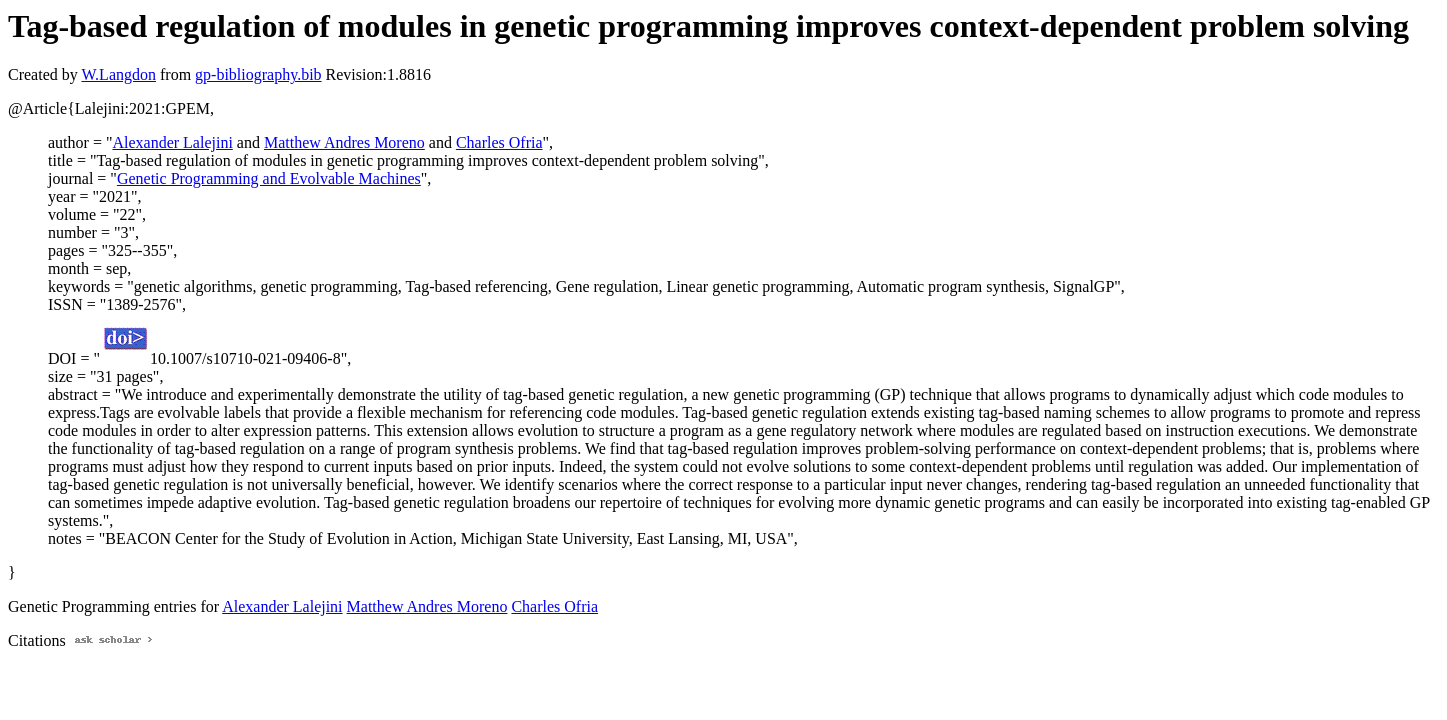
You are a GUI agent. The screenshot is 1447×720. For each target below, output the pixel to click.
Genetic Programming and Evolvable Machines (269, 178)
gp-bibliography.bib (258, 74)
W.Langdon (118, 74)
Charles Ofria (499, 142)
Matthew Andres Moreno (344, 142)
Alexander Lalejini (172, 142)
